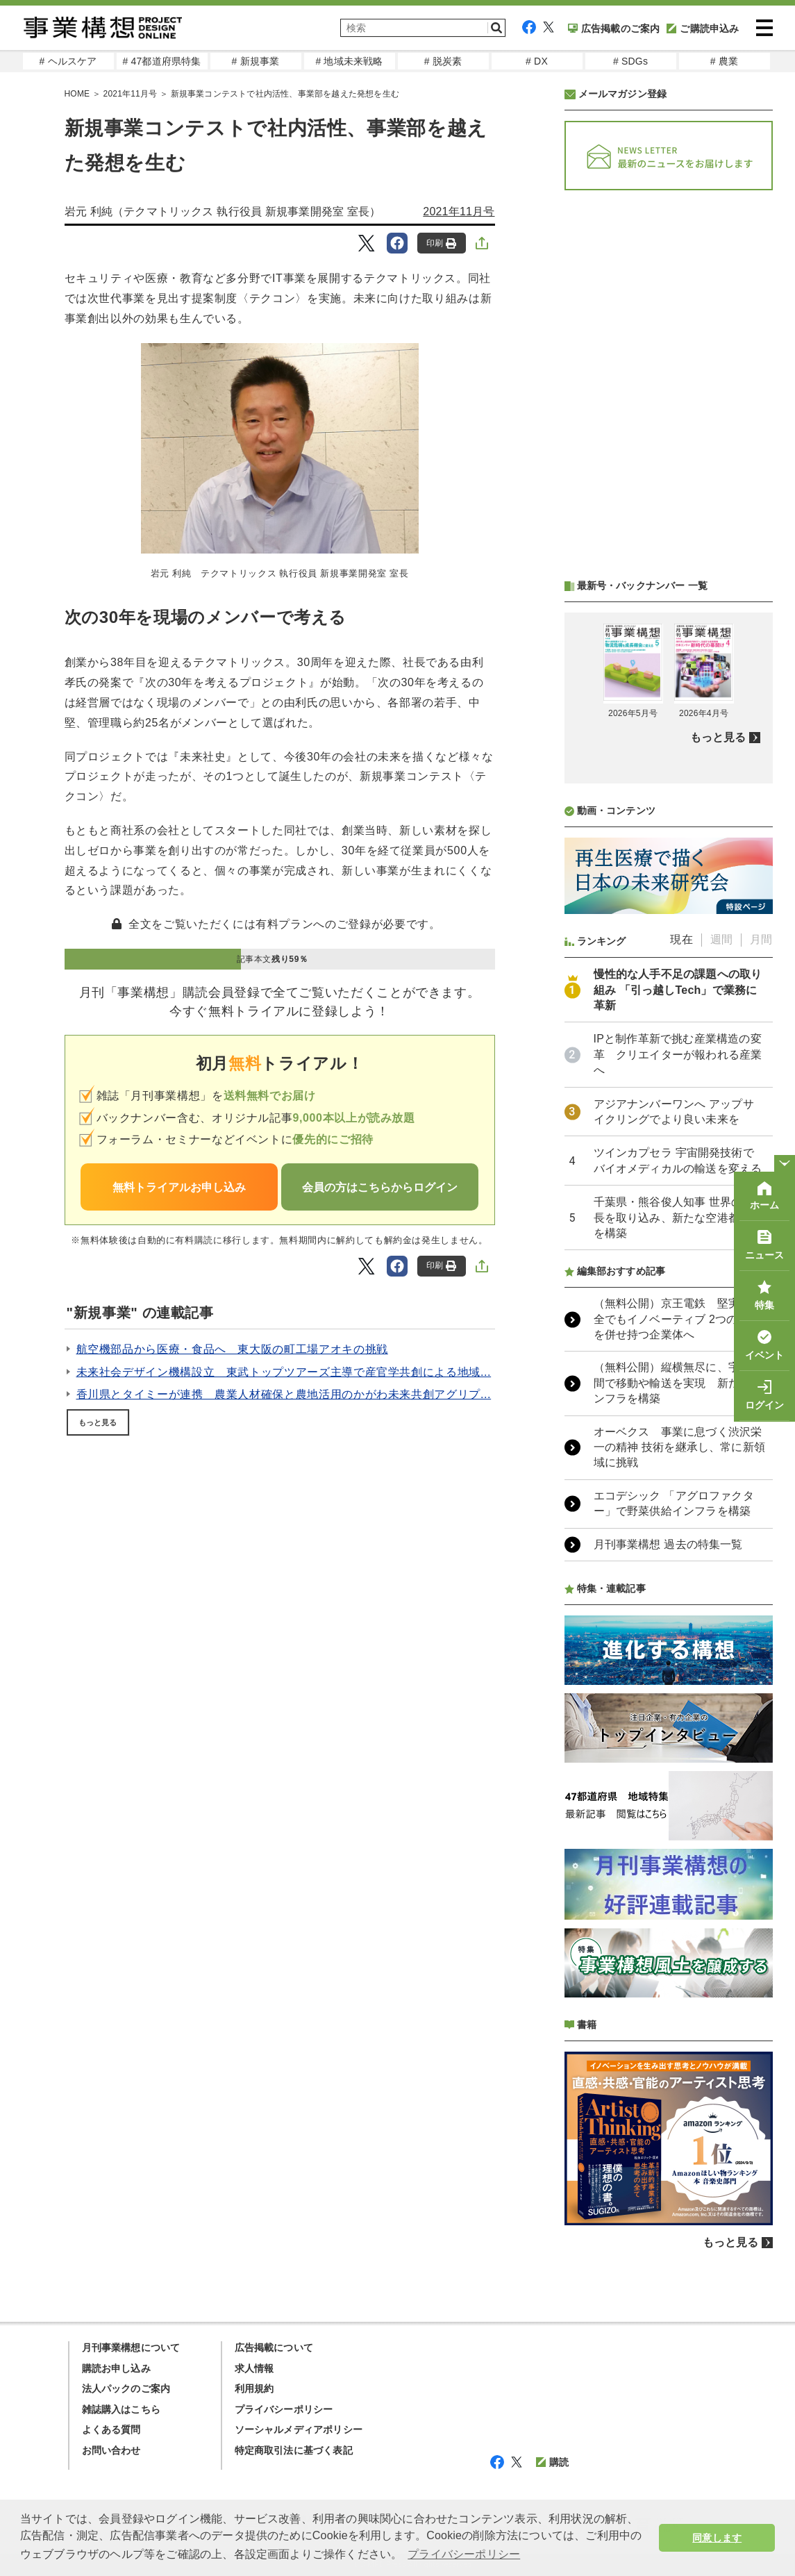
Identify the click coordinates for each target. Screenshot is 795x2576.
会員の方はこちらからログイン (380, 1187)
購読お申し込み (116, 2368)
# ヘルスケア (68, 61)
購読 (552, 2462)
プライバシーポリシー (284, 2409)
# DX (537, 61)
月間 (761, 939)
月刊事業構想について (131, 2347)
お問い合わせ (111, 2450)
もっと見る (97, 1422)
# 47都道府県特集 (161, 61)
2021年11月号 (458, 211)
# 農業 (724, 61)
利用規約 (254, 2388)
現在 (681, 939)
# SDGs (630, 61)
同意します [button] (717, 2537)
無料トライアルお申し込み (179, 1187)
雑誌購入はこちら (121, 2409)
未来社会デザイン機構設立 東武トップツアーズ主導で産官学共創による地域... (284, 1372)
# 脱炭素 (443, 61)
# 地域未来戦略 (349, 61)
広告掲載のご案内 (614, 28)
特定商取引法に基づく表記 (294, 2450)
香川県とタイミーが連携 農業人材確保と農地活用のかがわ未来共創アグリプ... (284, 1394)
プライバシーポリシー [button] (464, 2554)
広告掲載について (274, 2347)
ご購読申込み (703, 28)
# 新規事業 (256, 61)
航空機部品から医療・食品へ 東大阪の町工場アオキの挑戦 (232, 1349)
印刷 (441, 243)
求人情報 (254, 2368)
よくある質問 (111, 2429)
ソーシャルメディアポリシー (299, 2429)
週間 (721, 939)
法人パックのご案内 (126, 2388)
